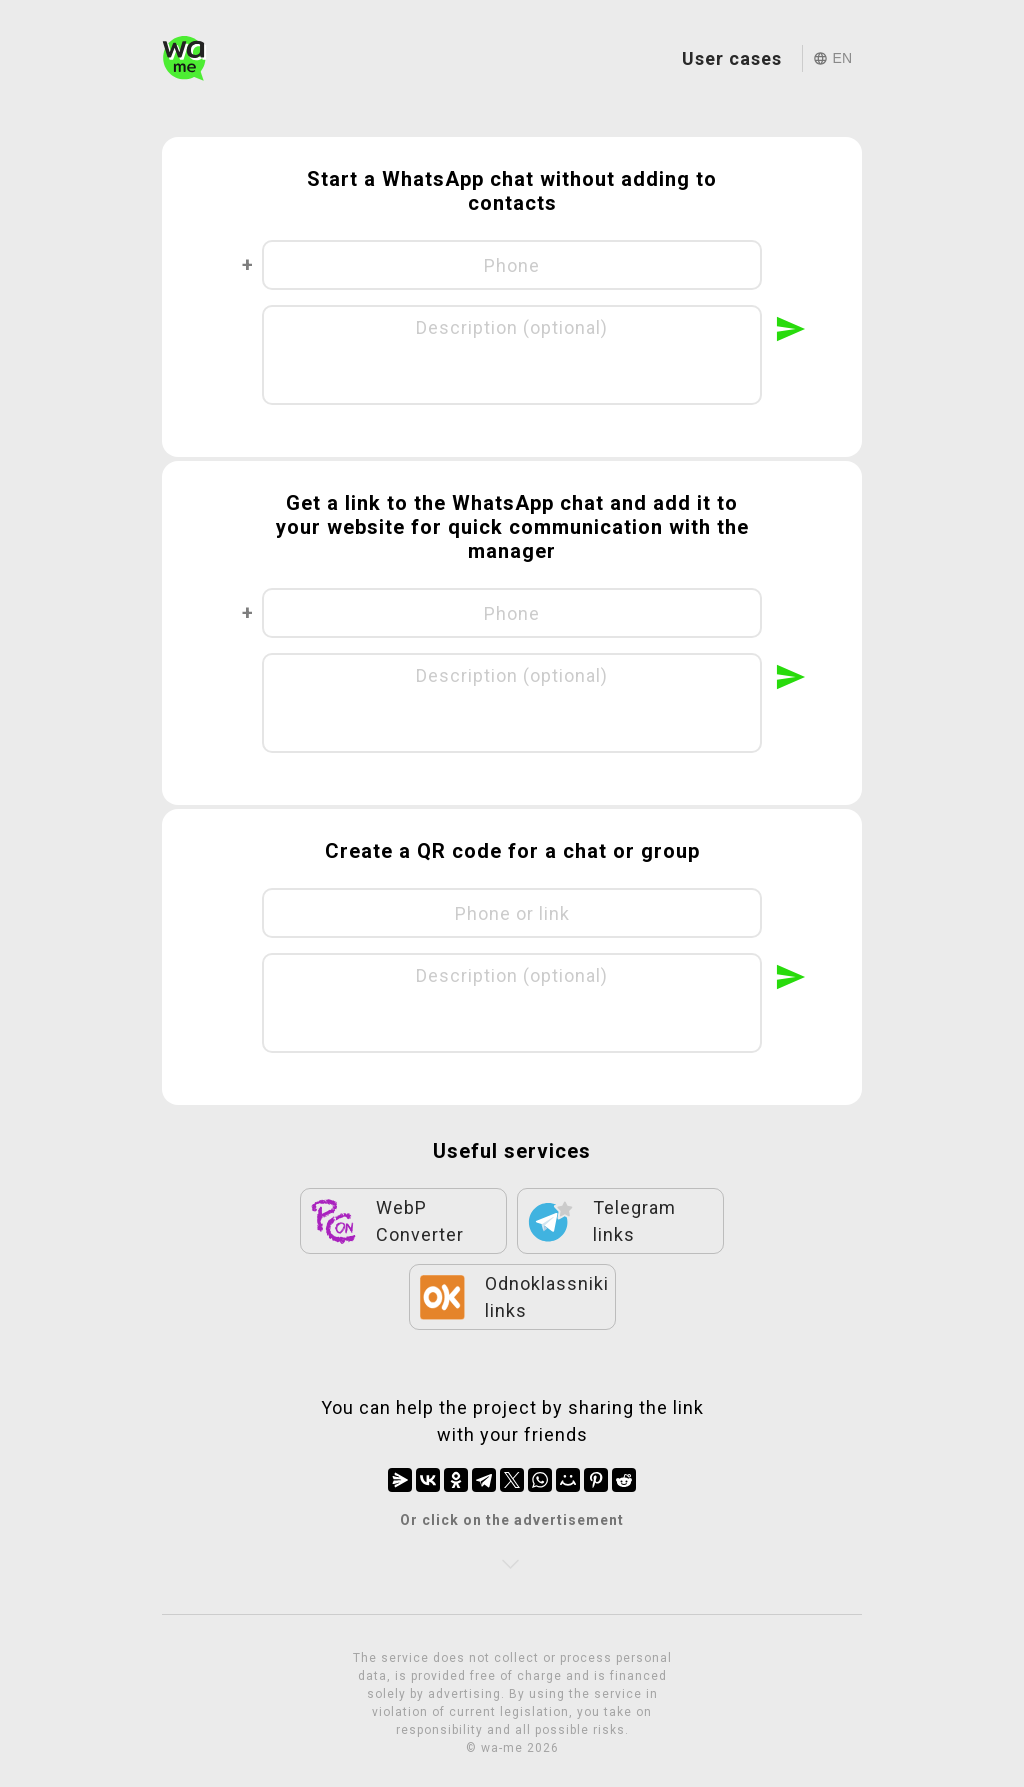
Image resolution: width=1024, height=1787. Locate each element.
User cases (732, 58)
